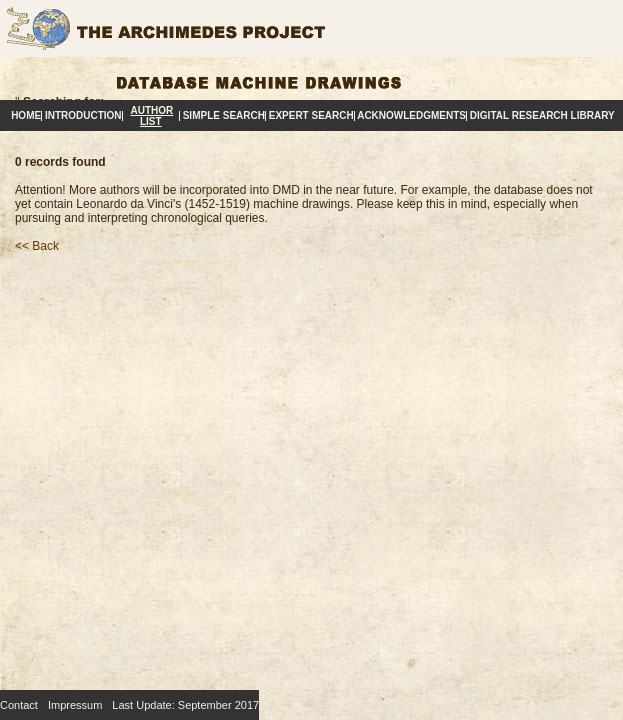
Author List (152, 116)
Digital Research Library (542, 115)
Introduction (83, 115)
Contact (19, 705)
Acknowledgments (411, 115)
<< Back (37, 246)
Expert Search (311, 115)
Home (26, 115)
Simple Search (224, 115)
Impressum (75, 705)
